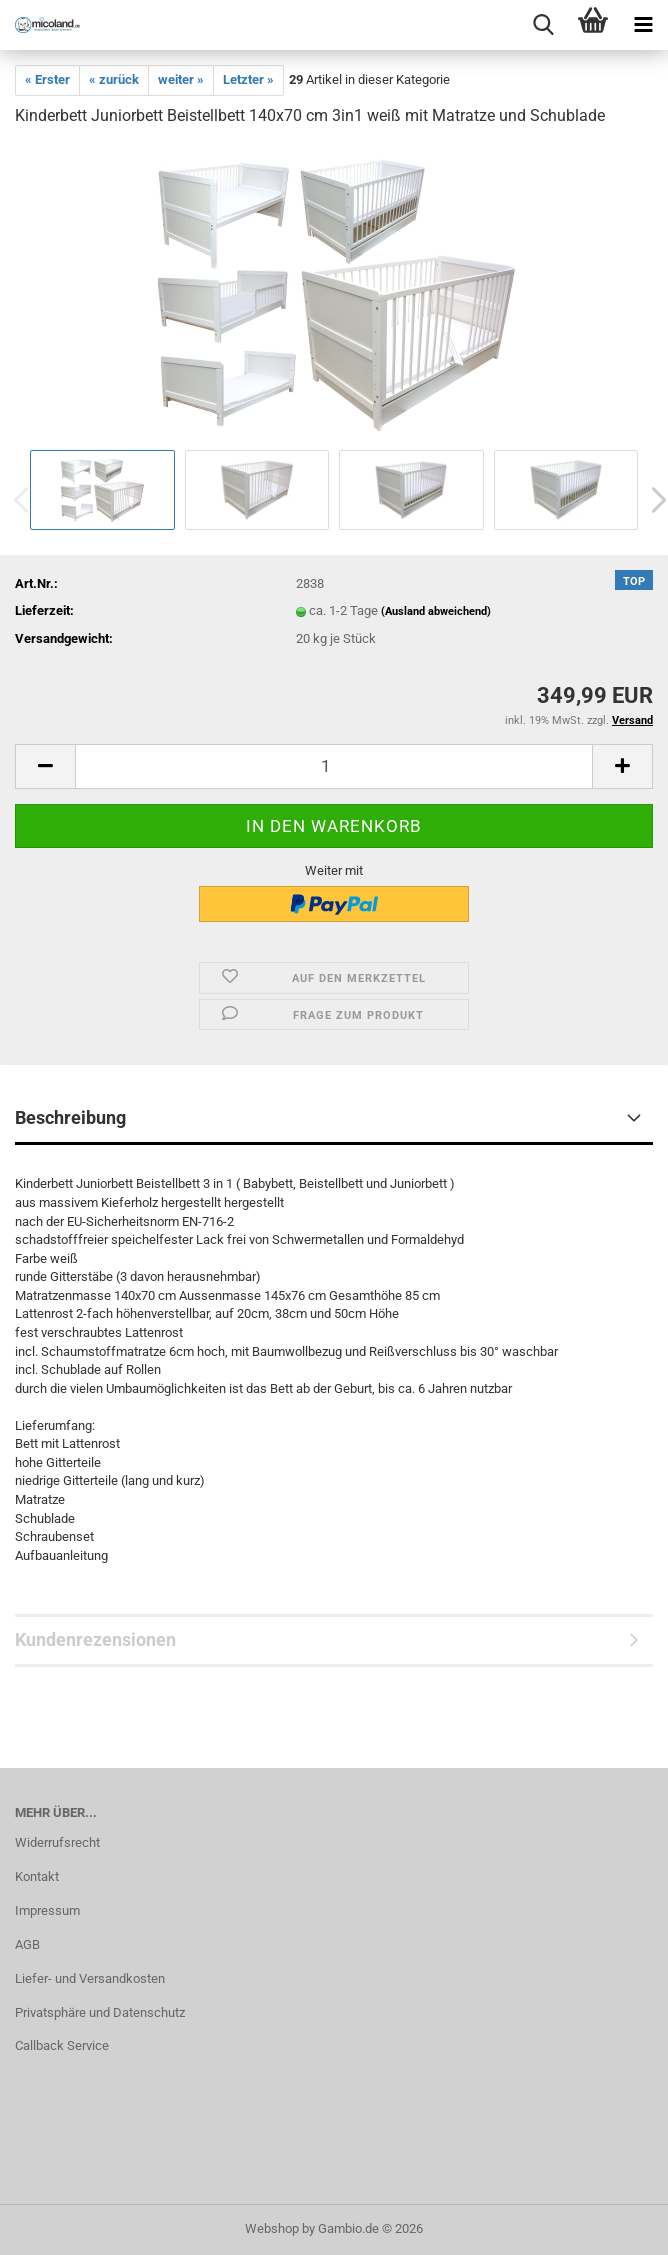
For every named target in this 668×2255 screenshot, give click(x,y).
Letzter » (248, 79)
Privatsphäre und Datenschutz (100, 2012)
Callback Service (62, 2045)
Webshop (272, 2228)
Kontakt (37, 1876)
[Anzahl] (334, 766)
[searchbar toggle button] (543, 25)
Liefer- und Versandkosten (90, 1978)
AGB (27, 1944)
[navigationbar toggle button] (643, 25)
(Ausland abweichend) (436, 611)
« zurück (114, 79)
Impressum (47, 1910)
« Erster (47, 79)
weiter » (181, 79)
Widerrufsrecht (57, 1842)
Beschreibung (70, 1117)
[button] (45, 766)
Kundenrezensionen (95, 1639)
